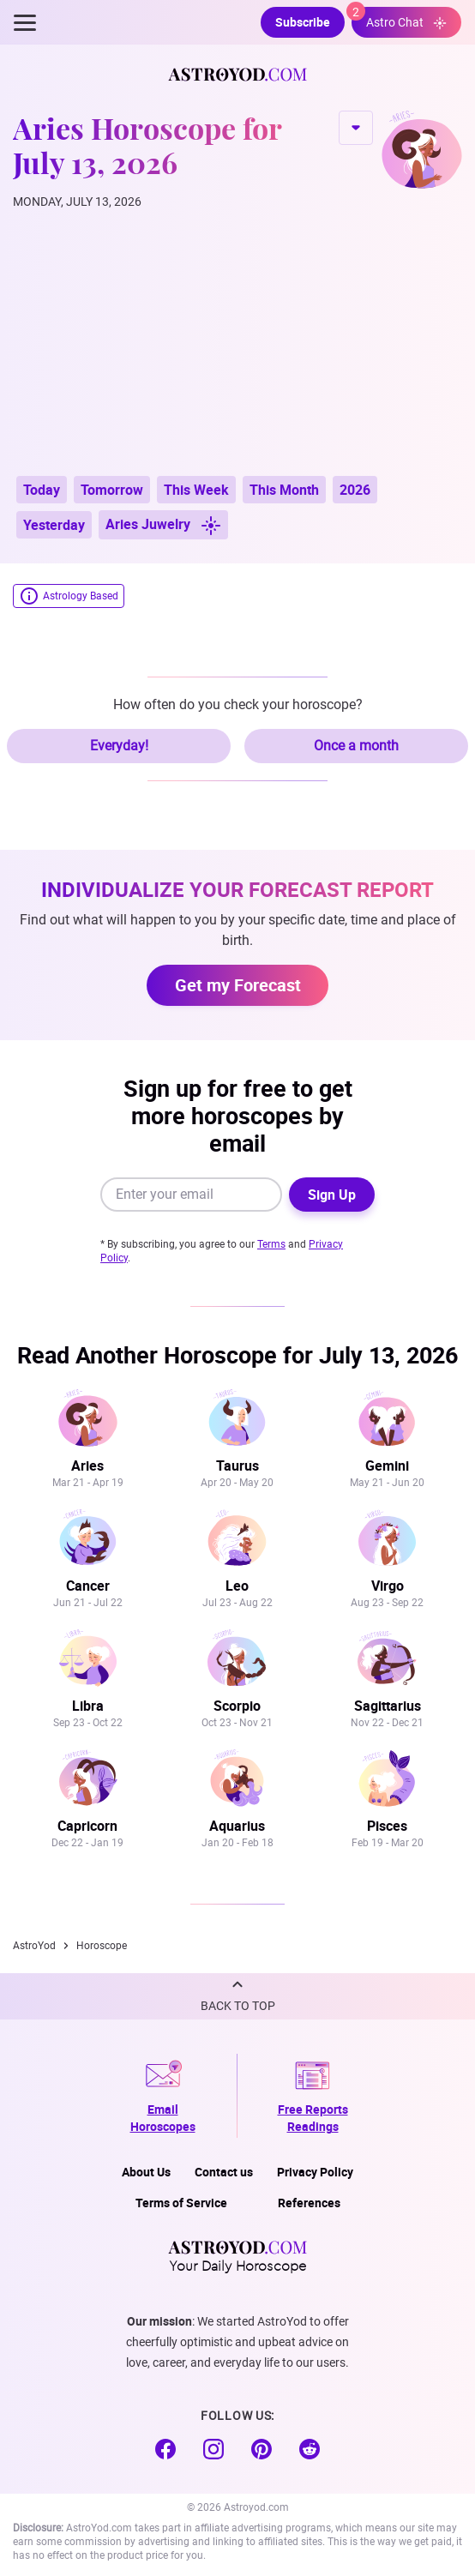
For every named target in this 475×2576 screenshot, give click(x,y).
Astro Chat (399, 18)
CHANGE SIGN (356, 128)
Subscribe (302, 22)
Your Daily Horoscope (237, 2256)
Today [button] (41, 489)
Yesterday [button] (54, 524)
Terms (271, 1244)
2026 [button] (355, 489)
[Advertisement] (237, 344)
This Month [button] (284, 489)
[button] (237, 1996)
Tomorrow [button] (112, 489)
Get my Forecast (238, 984)
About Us (146, 2172)
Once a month (356, 745)
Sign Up (332, 1194)
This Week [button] (196, 489)
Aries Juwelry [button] (163, 525)
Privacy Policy (315, 2172)
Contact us (224, 2172)
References (309, 2202)
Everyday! (119, 745)
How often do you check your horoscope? (238, 704)
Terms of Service (181, 2202)
